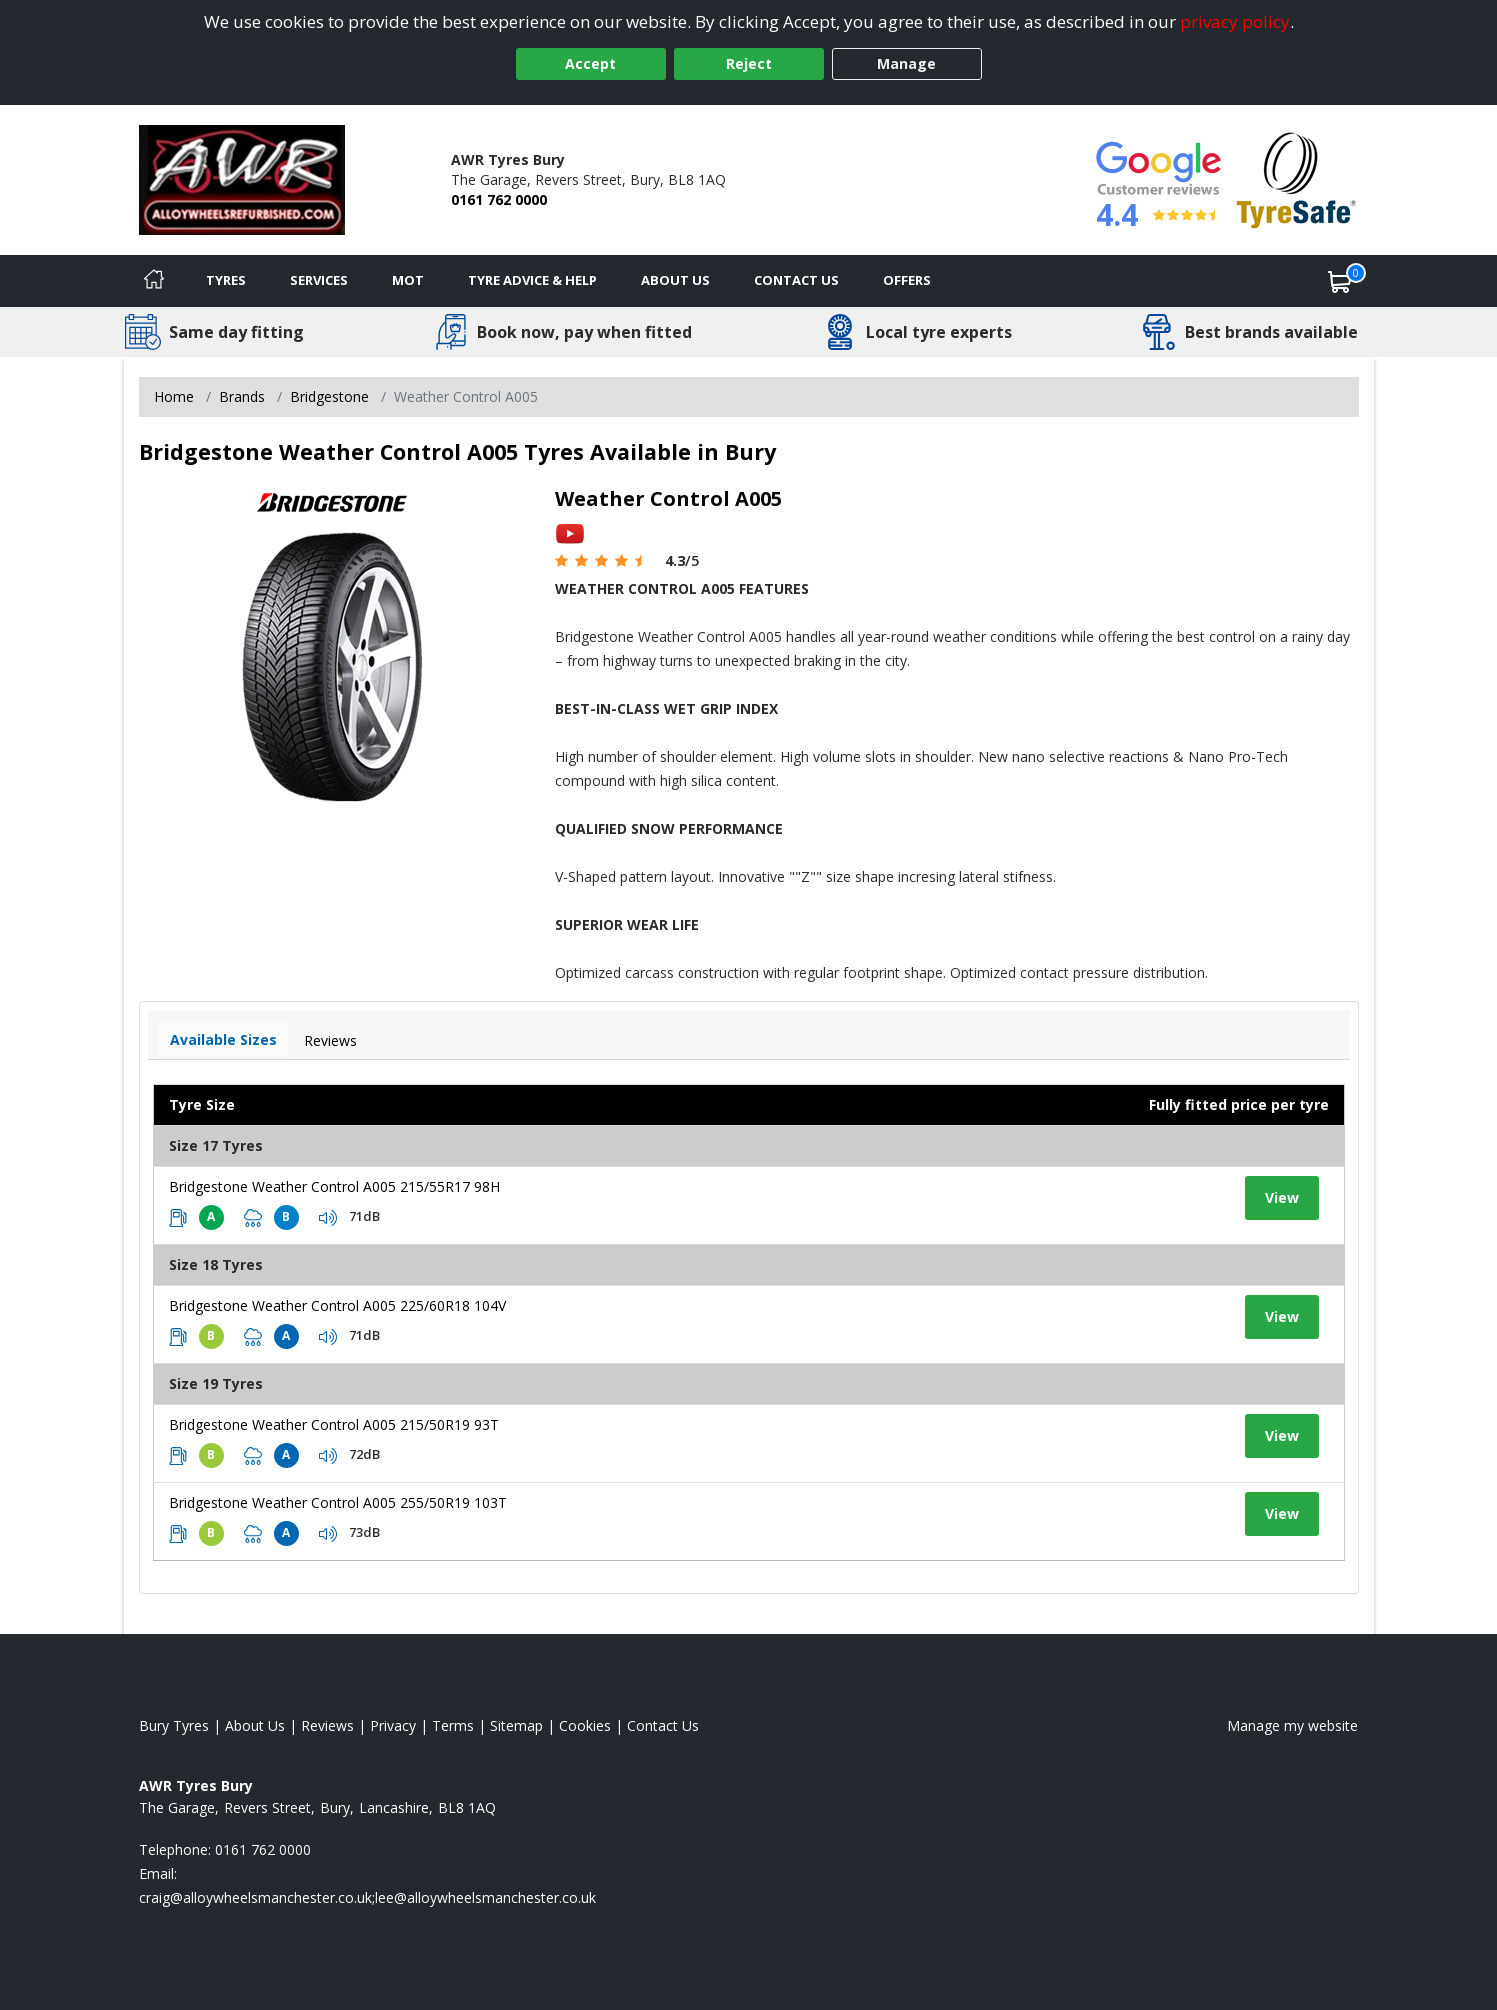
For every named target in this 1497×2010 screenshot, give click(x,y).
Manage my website (1292, 1725)
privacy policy (1235, 21)
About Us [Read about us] (255, 1725)
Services (319, 280)
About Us (675, 280)
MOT (408, 280)
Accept (590, 63)
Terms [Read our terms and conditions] (453, 1725)
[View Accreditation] (1296, 178)
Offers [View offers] (907, 280)
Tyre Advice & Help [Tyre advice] (532, 280)
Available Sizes (223, 1039)
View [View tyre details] (1282, 1197)
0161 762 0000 (499, 199)
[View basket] (1340, 281)
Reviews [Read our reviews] (327, 1725)
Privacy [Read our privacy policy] (393, 1725)
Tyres (226, 280)
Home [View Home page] (174, 396)
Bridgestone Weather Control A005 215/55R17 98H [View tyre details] (334, 1186)
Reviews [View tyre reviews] (330, 1040)
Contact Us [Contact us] (796, 280)
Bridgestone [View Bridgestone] (329, 396)
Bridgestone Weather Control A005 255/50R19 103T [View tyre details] (338, 1502)
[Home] (154, 281)
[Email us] (367, 1897)
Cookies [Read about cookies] (585, 1725)
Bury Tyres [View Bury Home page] (174, 1725)
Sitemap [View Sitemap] (516, 1725)
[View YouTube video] (570, 532)
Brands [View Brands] (242, 396)
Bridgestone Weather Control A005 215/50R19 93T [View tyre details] (334, 1424)
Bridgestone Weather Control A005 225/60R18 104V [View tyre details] (337, 1305)
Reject (749, 63)
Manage (906, 63)
